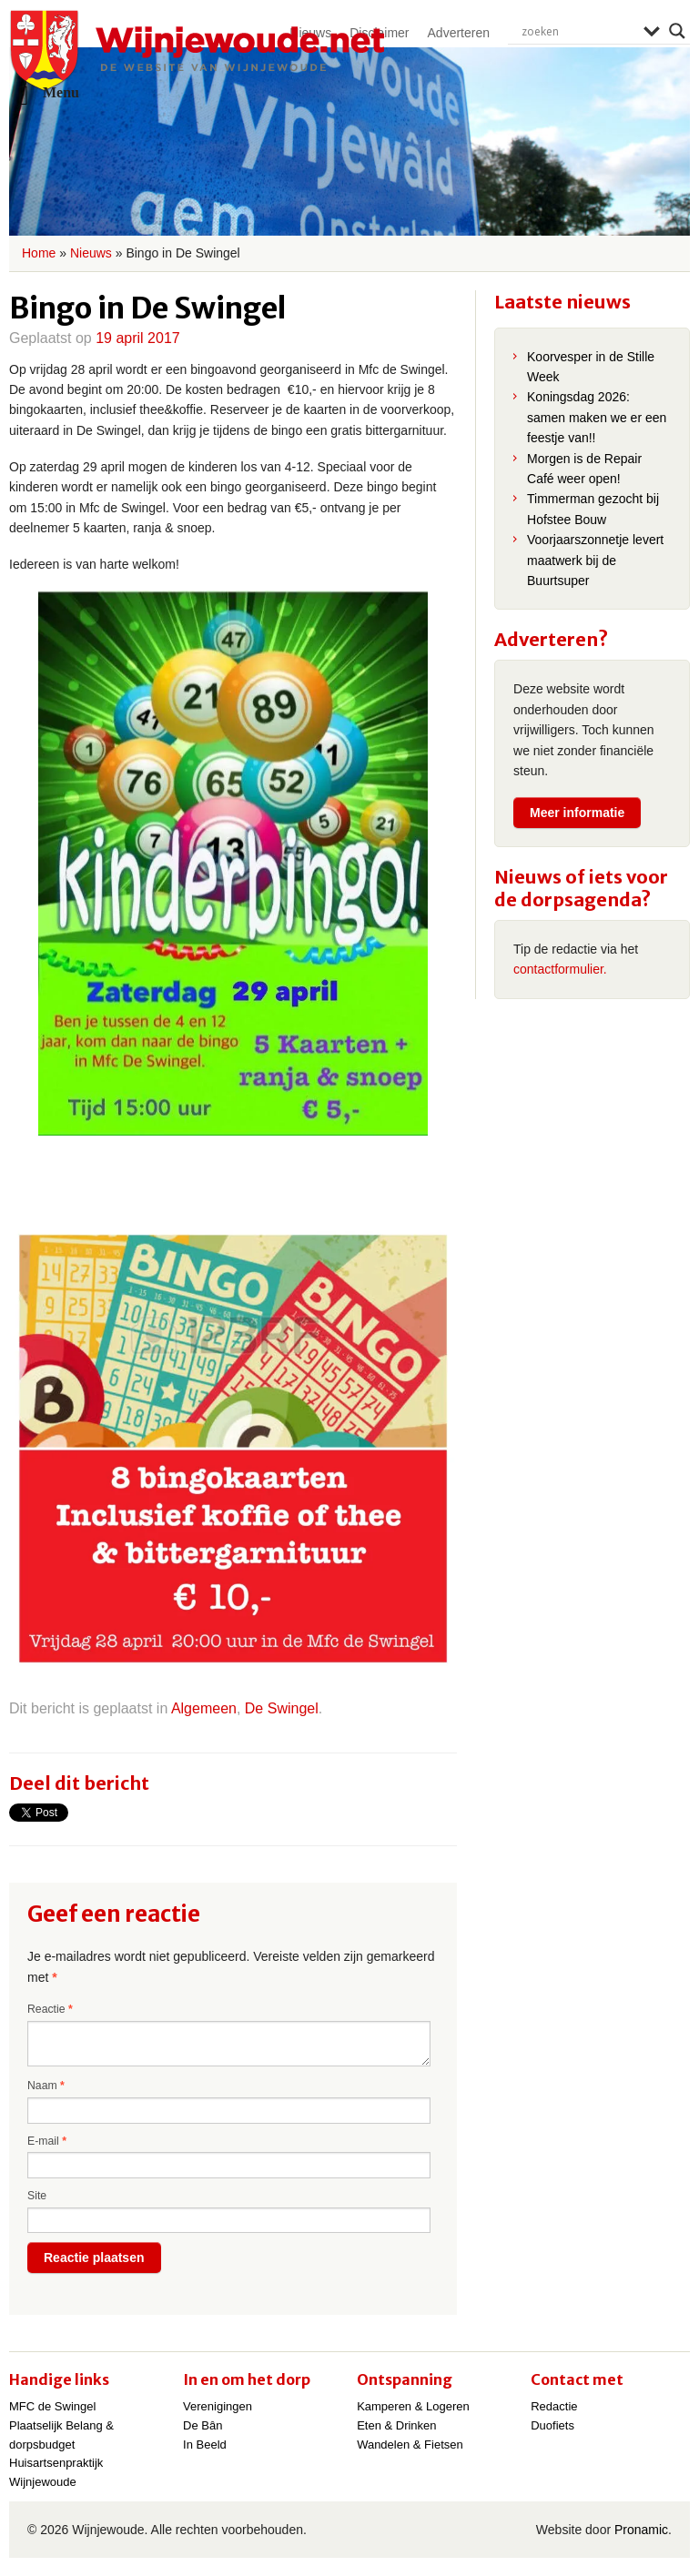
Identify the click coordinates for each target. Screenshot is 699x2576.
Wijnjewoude (196, 51)
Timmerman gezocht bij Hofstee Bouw (593, 508)
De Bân (202, 2425)
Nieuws (91, 253)
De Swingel (282, 1708)
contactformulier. (560, 969)
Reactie (50, 2009)
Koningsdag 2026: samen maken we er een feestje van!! (596, 417)
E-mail (46, 2141)
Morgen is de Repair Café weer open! (584, 468)
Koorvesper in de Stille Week (590, 366)
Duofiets (552, 2425)
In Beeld (205, 2444)
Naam (46, 2085)
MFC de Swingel (52, 2406)
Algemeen (204, 1708)
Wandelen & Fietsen (410, 2444)
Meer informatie (577, 812)
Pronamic (641, 2529)
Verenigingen (217, 2406)
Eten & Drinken (396, 2425)
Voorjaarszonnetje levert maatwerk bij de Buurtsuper (595, 560)
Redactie (554, 2406)
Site (36, 2195)
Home (39, 253)
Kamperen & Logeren (413, 2406)
